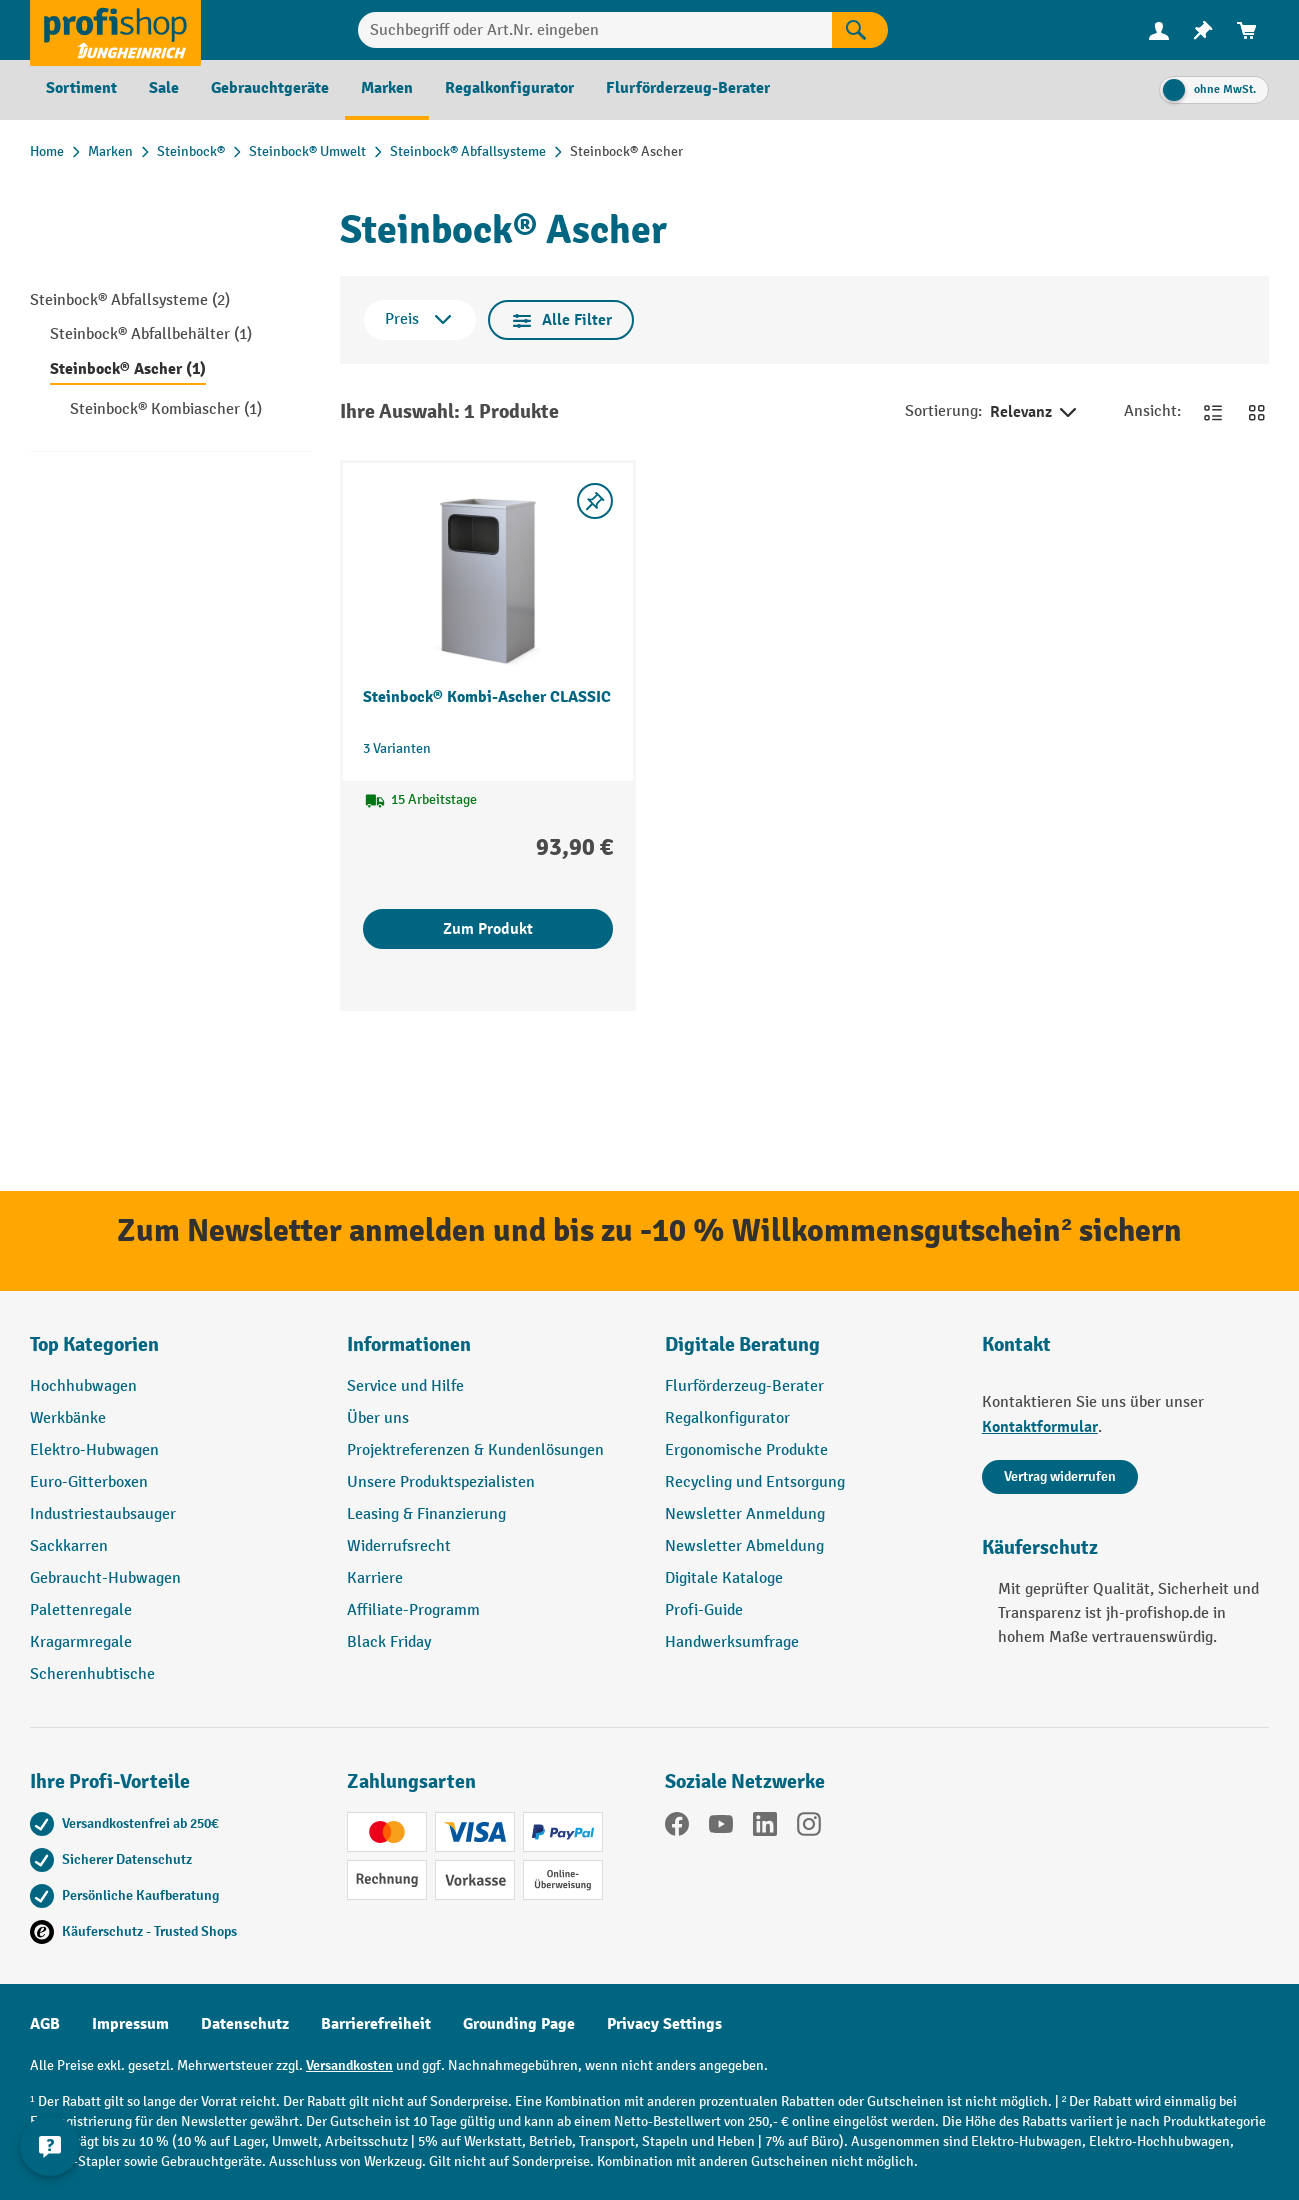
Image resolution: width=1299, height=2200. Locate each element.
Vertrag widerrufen (1060, 1476)
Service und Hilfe (405, 1386)
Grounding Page (519, 2024)
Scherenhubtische (92, 1674)
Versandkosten (349, 2065)
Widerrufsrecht (399, 1546)
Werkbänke (68, 1418)
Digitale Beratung (742, 1344)
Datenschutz (245, 2024)
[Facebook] (677, 1828)
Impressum (130, 2024)
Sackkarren (69, 1546)
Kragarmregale (81, 1642)
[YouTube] (721, 1828)
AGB (45, 2024)
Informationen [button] (409, 1344)
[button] (808, 1353)
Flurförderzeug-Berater (744, 1386)
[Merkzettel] (1203, 30)
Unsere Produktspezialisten (441, 1482)
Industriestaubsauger (103, 1514)
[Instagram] (809, 1828)
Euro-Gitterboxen (89, 1482)
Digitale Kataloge (724, 1578)
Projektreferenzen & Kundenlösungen (475, 1450)
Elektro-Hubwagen (94, 1450)
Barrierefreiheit (376, 2024)
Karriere (375, 1578)
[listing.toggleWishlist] (595, 501)
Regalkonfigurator (727, 1418)
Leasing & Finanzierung (426, 1514)
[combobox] (595, 30)
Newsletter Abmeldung (744, 1546)
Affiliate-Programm (413, 1610)
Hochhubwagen (83, 1386)
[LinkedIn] (765, 1828)
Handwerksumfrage (732, 1642)
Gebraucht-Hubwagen (105, 1578)
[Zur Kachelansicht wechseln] (1257, 412)
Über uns (378, 1418)
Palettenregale (81, 1610)
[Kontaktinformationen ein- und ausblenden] (50, 2150)
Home (47, 151)
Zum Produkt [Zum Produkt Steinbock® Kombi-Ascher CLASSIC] (488, 929)
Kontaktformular (1040, 1427)
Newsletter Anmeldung (745, 1514)
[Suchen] (860, 30)
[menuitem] (1159, 30)
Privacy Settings (664, 2024)
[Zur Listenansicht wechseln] (1213, 412)
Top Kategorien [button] (94, 1344)
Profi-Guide (704, 1610)
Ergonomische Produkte (746, 1450)
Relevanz (1035, 413)
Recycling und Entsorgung (755, 1482)
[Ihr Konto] (1159, 30)
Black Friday (389, 1642)
